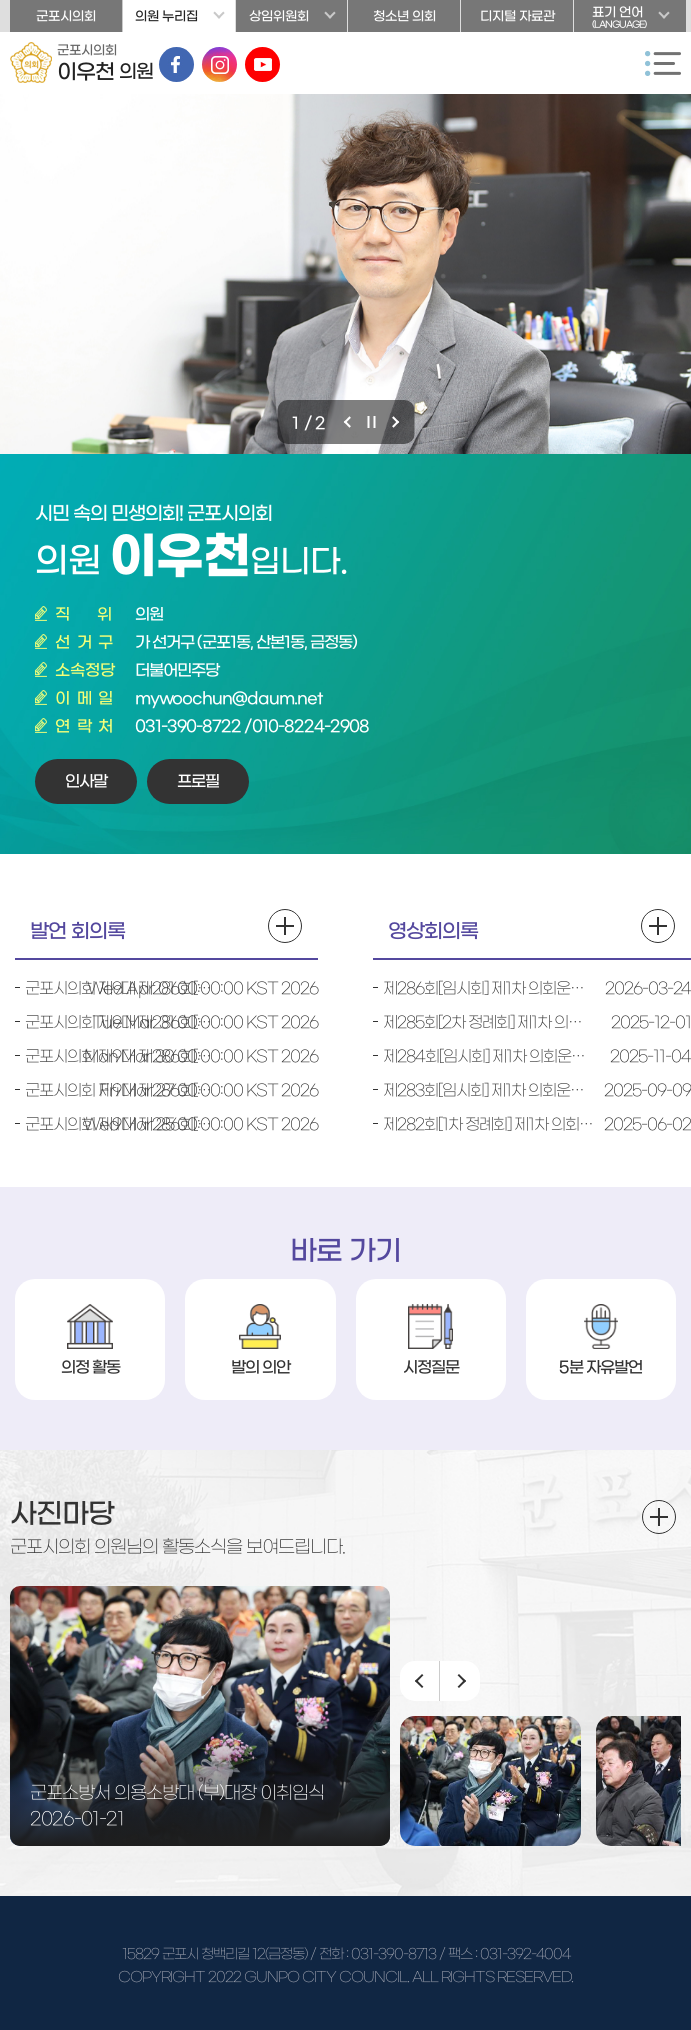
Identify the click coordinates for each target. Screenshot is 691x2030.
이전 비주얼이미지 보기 (349, 422)
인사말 (86, 781)
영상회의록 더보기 (658, 926)
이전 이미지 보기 (420, 1681)
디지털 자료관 (517, 16)
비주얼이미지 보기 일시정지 (373, 422)
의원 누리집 (166, 16)
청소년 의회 (404, 16)
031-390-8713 (393, 1954)
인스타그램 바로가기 (219, 64)
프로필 (198, 781)
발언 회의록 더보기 (285, 926)
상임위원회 (279, 16)
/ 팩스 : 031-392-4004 (504, 1954)
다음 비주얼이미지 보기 (397, 422)
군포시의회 (66, 16)
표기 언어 (630, 19)
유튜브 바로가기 (262, 64)
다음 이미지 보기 (460, 1681)
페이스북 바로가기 (176, 64)
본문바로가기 (0, 0)
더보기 (659, 1517)
